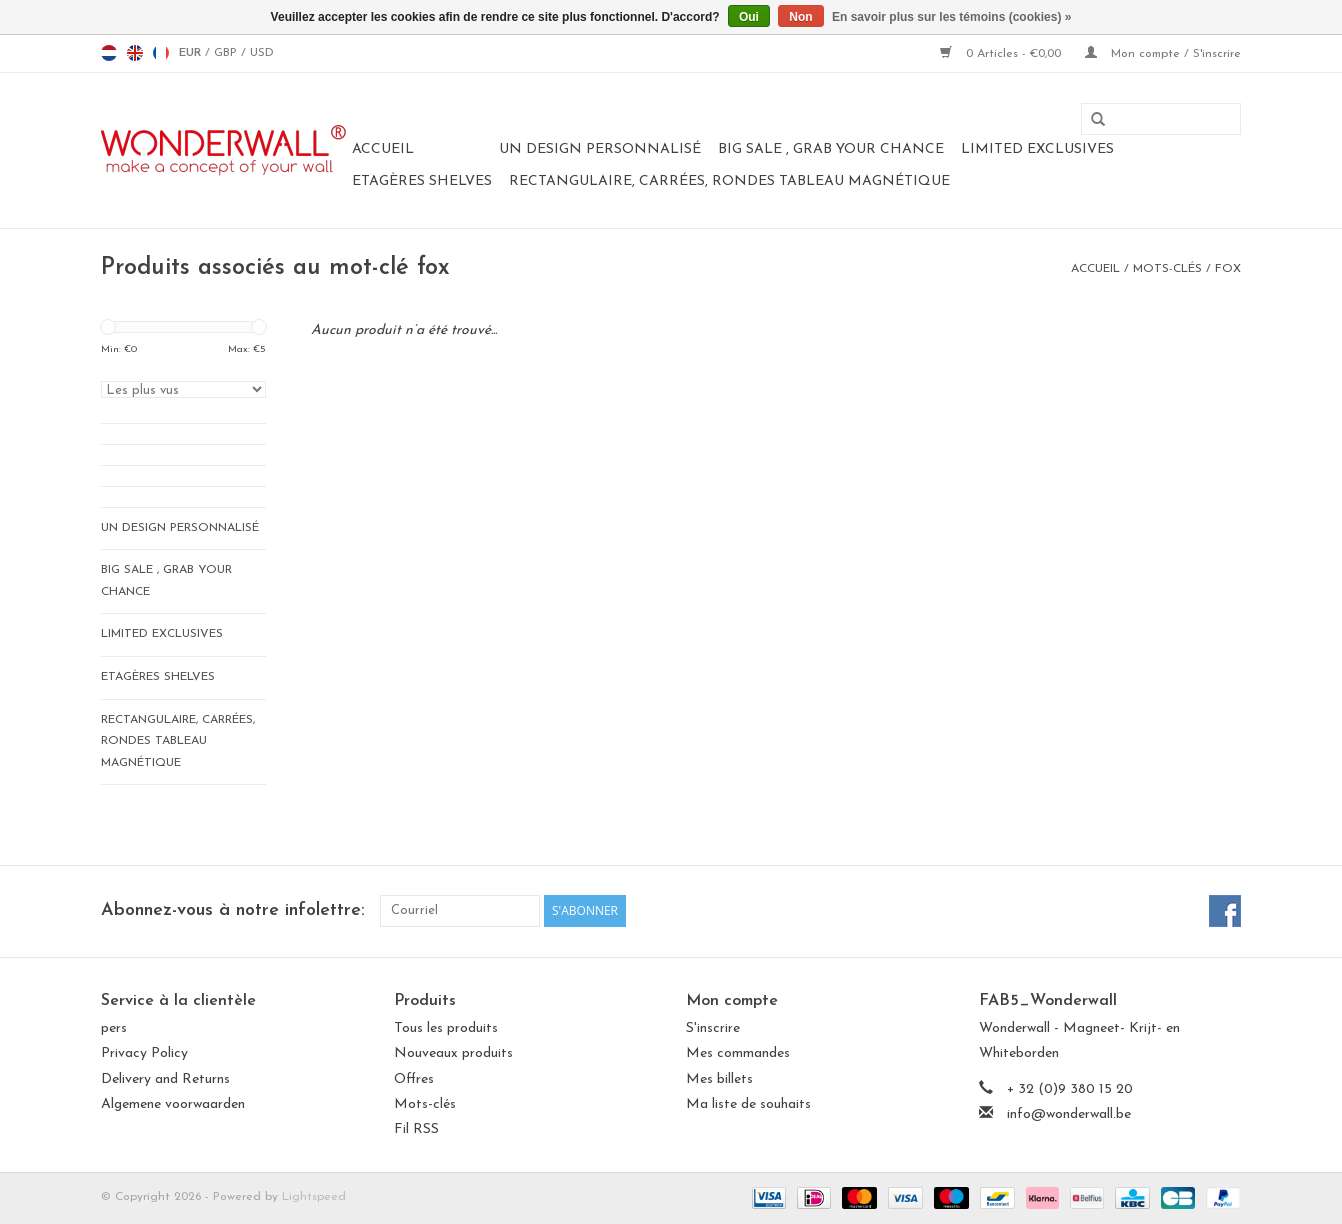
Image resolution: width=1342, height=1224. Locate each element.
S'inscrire (713, 1028)
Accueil (383, 149)
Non (800, 17)
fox (1228, 269)
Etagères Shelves (422, 181)
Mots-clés (1167, 269)
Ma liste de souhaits (748, 1104)
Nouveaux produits (453, 1053)
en (135, 53)
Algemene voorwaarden (173, 1104)
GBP (227, 53)
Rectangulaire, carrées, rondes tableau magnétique (729, 181)
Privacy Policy (144, 1053)
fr (161, 53)
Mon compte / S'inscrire (1163, 54)
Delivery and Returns (165, 1079)
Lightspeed (314, 1197)
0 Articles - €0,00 (1002, 54)
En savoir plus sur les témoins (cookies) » (951, 17)
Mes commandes (738, 1053)
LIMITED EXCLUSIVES (1037, 149)
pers (114, 1028)
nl (109, 53)
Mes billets (719, 1079)
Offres (414, 1079)
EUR (192, 53)
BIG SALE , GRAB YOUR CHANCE (831, 149)
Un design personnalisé (600, 149)
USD (262, 53)
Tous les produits (446, 1028)
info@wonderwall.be (1069, 1114)
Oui (749, 17)
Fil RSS (416, 1129)
